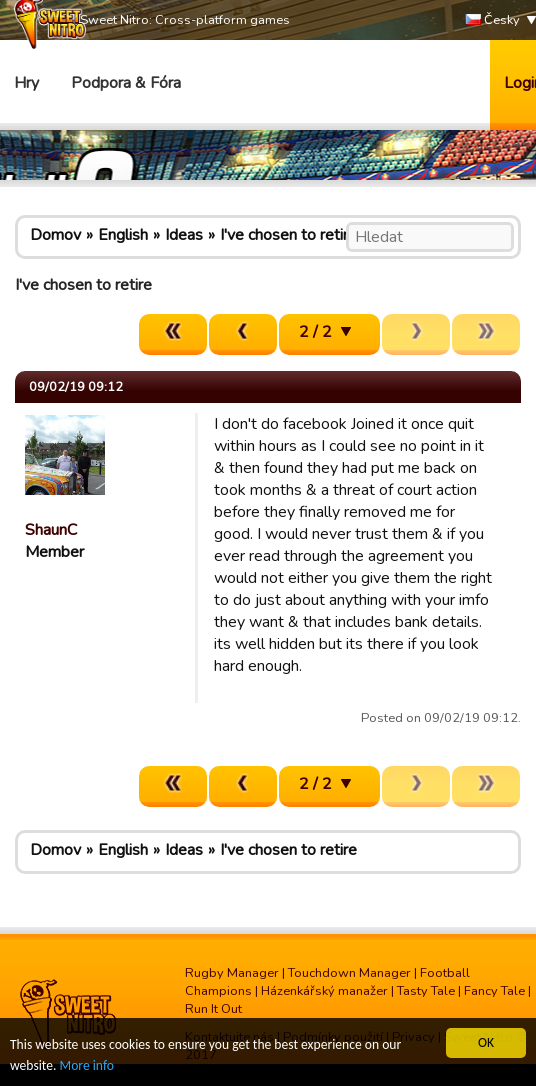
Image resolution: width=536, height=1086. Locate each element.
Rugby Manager (232, 973)
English (123, 235)
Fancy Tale (494, 991)
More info (87, 1065)
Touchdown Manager (349, 973)
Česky (492, 20)
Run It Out (213, 1009)
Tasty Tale (426, 991)
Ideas (184, 235)
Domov (55, 235)
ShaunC (51, 530)
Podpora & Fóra (126, 83)
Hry (26, 83)
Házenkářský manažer (324, 991)
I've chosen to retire (288, 235)
